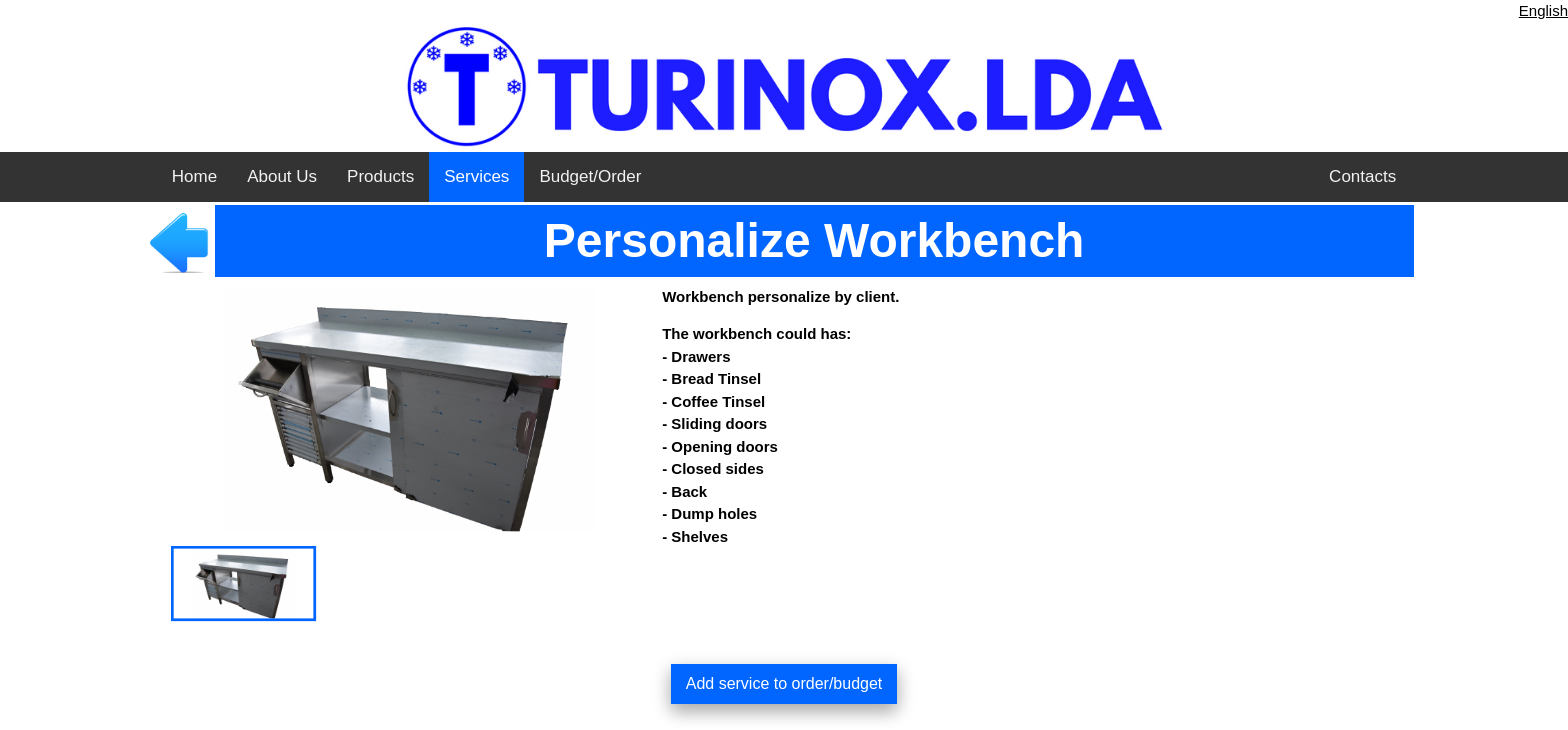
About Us (282, 176)
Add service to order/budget (784, 683)
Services (476, 176)
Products (380, 176)
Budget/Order (590, 176)
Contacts (1362, 176)
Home (194, 176)
